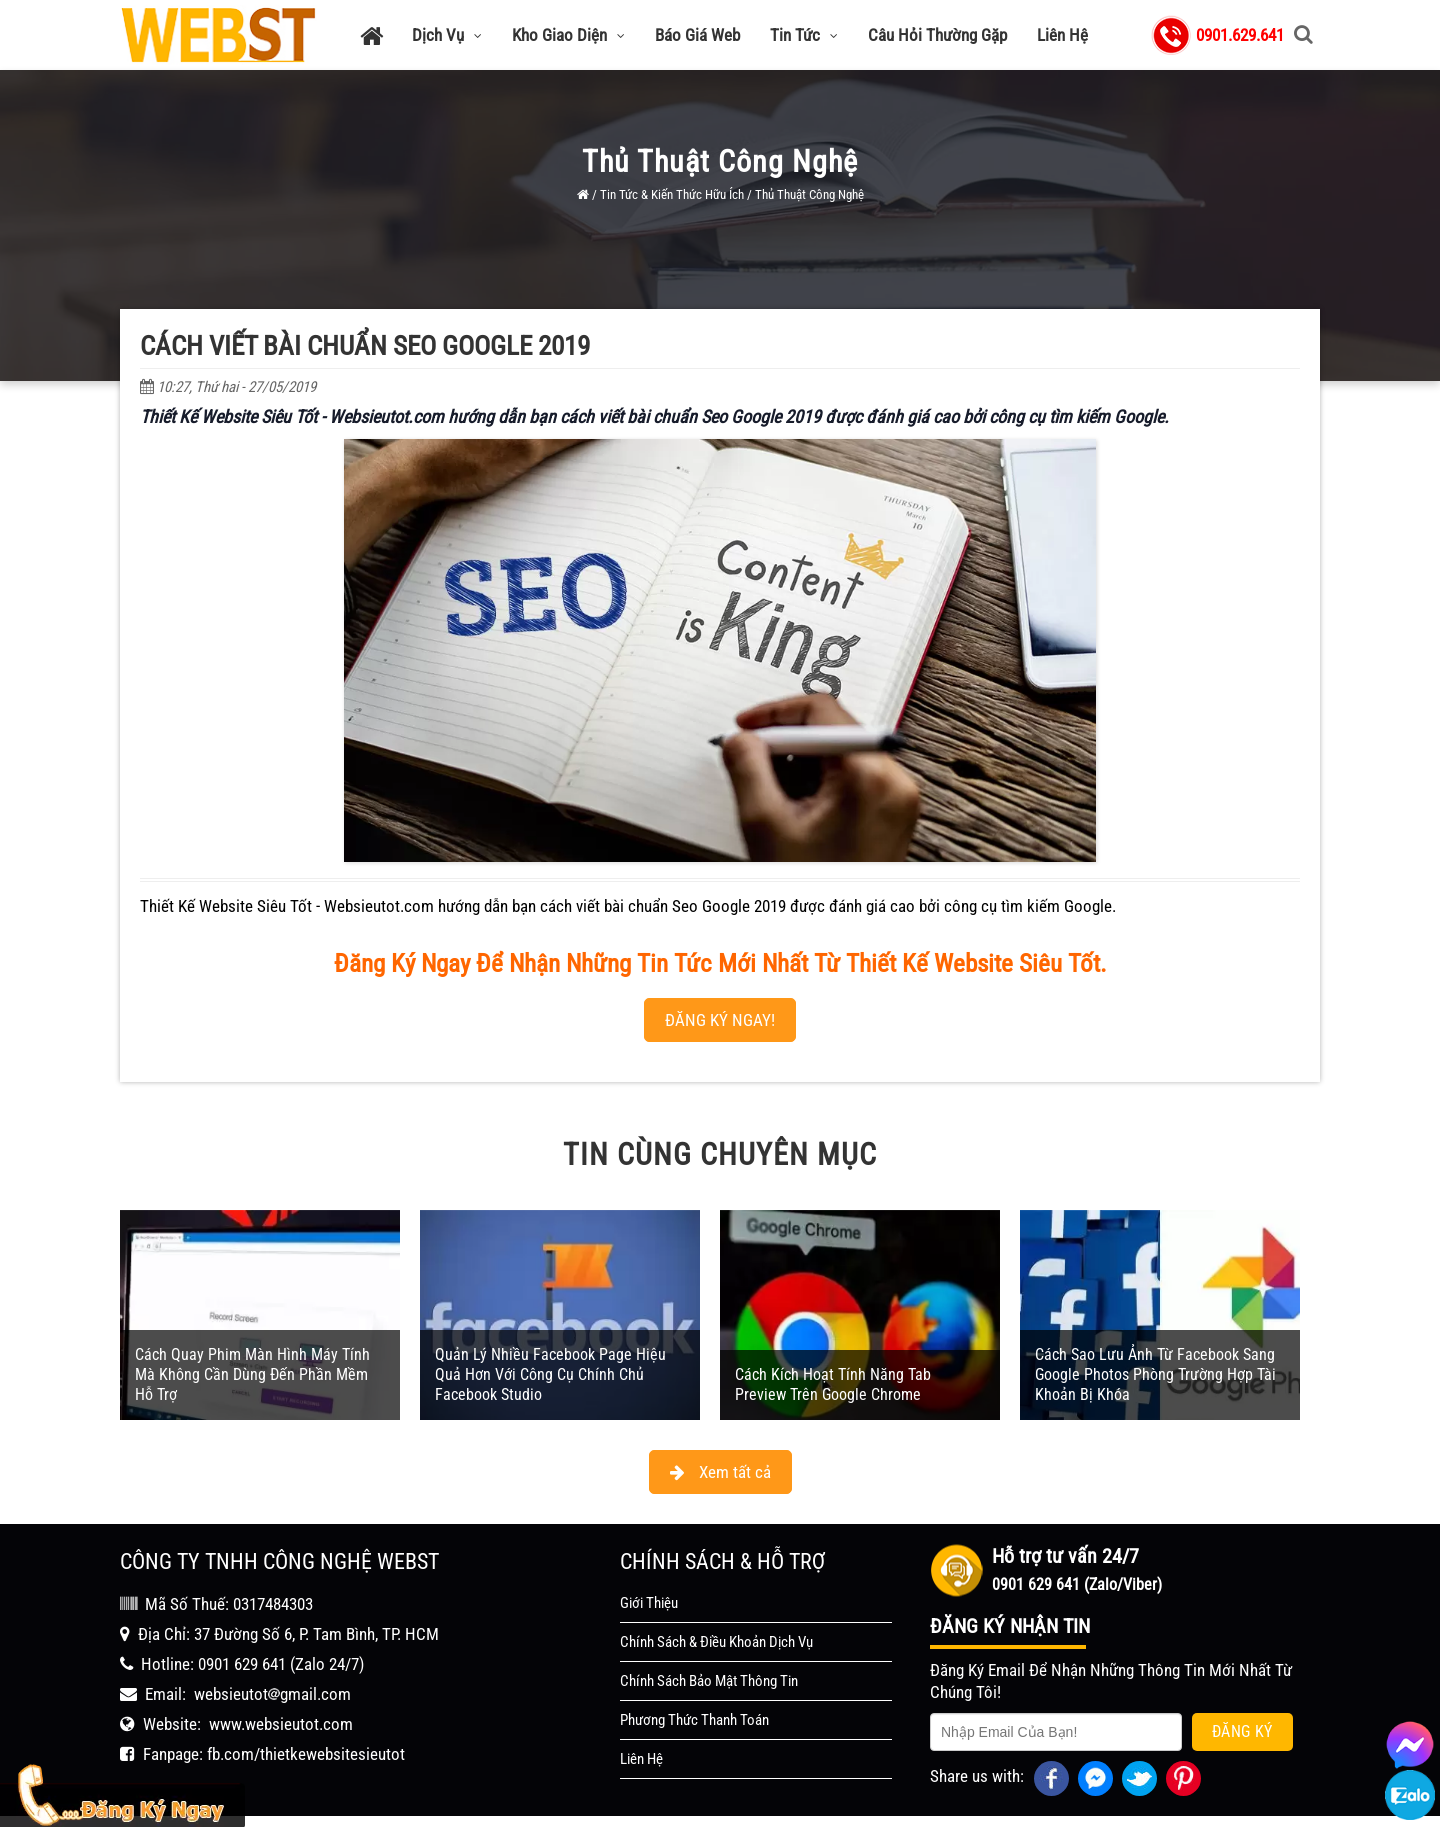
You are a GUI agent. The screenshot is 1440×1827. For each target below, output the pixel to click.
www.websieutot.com (281, 1695)
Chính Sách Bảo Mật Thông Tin (709, 1652)
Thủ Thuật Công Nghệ (809, 194)
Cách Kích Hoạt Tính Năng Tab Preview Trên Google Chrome (833, 1355)
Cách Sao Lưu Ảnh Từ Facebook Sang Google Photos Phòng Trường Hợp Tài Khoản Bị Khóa (1155, 1345)
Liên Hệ (1062, 35)
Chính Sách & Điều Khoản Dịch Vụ (716, 1613)
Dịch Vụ (447, 35)
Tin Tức (804, 35)
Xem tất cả (720, 1443)
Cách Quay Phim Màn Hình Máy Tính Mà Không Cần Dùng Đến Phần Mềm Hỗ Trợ (252, 1345)
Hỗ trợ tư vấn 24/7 (1065, 1527)
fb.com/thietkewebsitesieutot (306, 1725)
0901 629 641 (242, 1635)
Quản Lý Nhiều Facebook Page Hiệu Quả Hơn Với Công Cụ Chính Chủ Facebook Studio (550, 1345)
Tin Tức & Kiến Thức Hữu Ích (672, 194)
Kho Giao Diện (568, 35)
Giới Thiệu (649, 1574)
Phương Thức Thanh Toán (694, 1691)
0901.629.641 (1240, 35)
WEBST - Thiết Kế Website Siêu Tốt (830, 1807)
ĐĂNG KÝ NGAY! (720, 990)
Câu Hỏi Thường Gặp (937, 35)
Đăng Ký (1242, 1702)
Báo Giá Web (697, 35)
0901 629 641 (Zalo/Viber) (1077, 1555)
